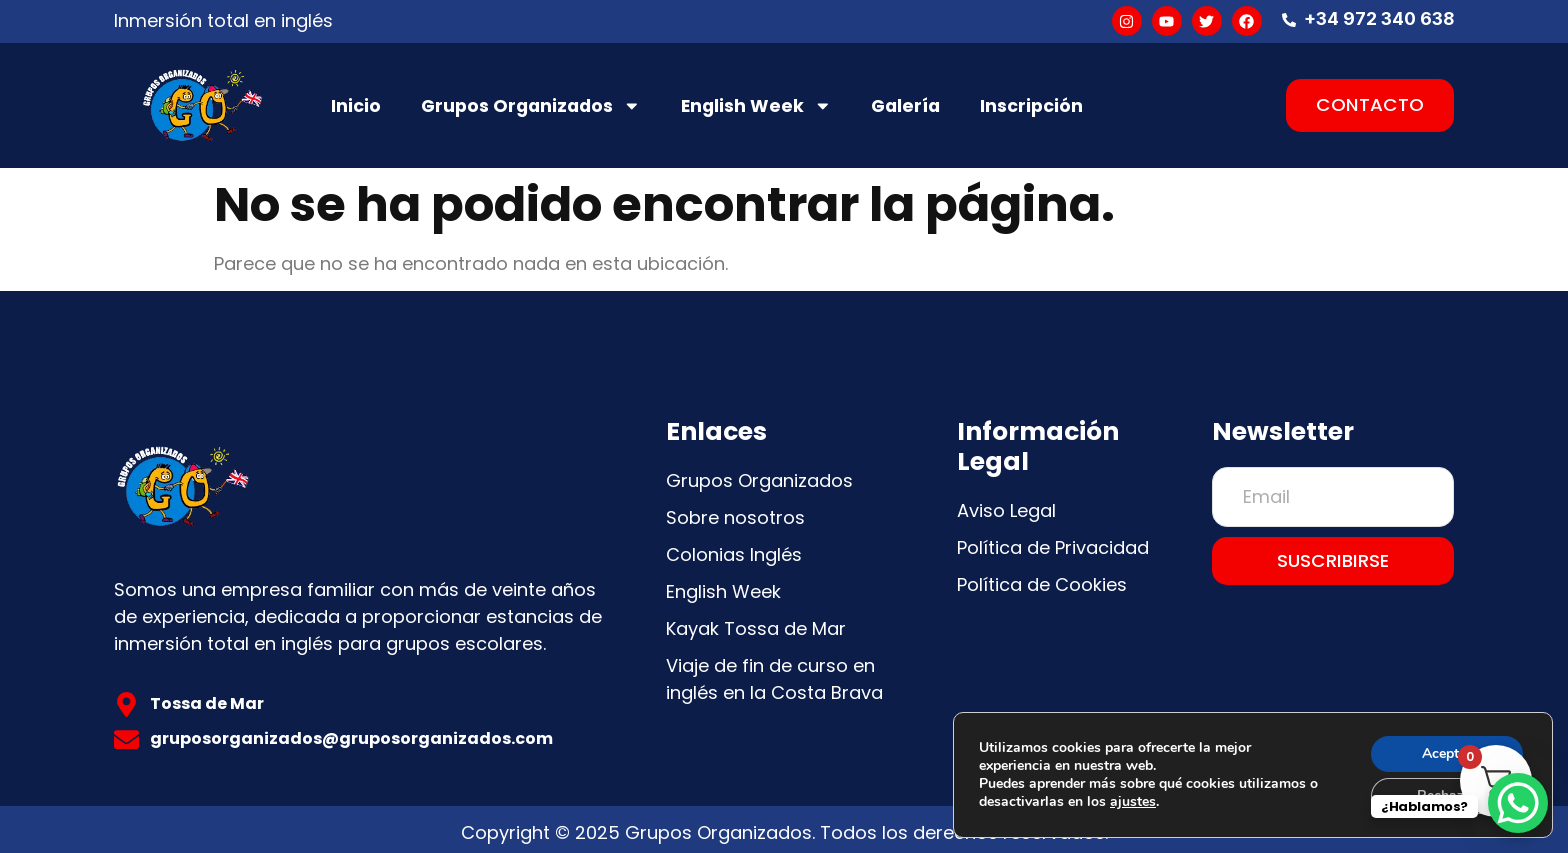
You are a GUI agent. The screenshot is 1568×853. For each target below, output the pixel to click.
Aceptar (1447, 753)
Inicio (356, 106)
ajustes (1133, 802)
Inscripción (1031, 106)
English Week (756, 106)
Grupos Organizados (531, 106)
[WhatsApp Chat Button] (1518, 803)
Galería (905, 106)
